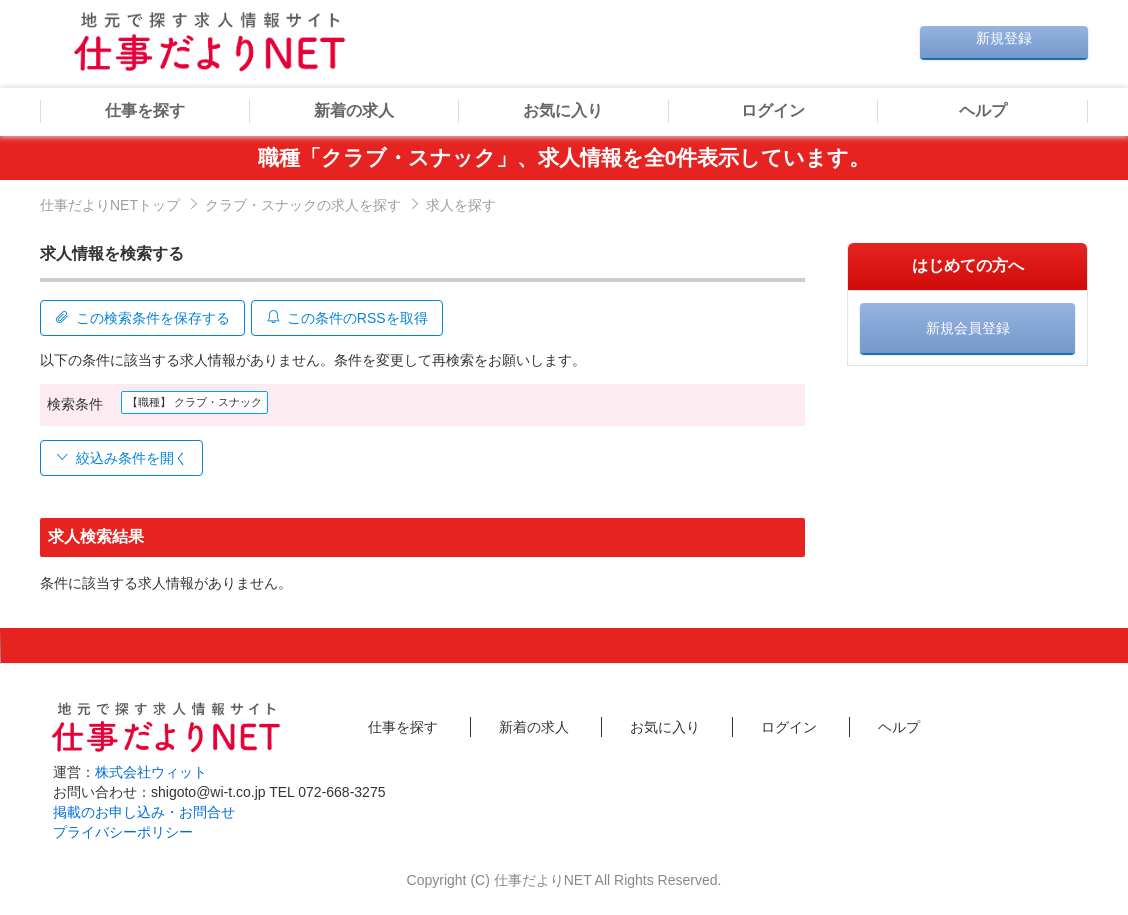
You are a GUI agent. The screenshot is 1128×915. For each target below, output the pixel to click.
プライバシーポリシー (123, 829)
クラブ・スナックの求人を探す (303, 205)
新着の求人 (354, 110)
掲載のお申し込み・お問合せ (144, 809)
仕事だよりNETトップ (110, 205)
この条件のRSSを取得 (352, 316)
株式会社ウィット (151, 769)
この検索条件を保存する (142, 316)
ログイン (773, 110)
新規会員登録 (968, 328)
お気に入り (563, 110)
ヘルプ (983, 110)
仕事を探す (145, 110)
